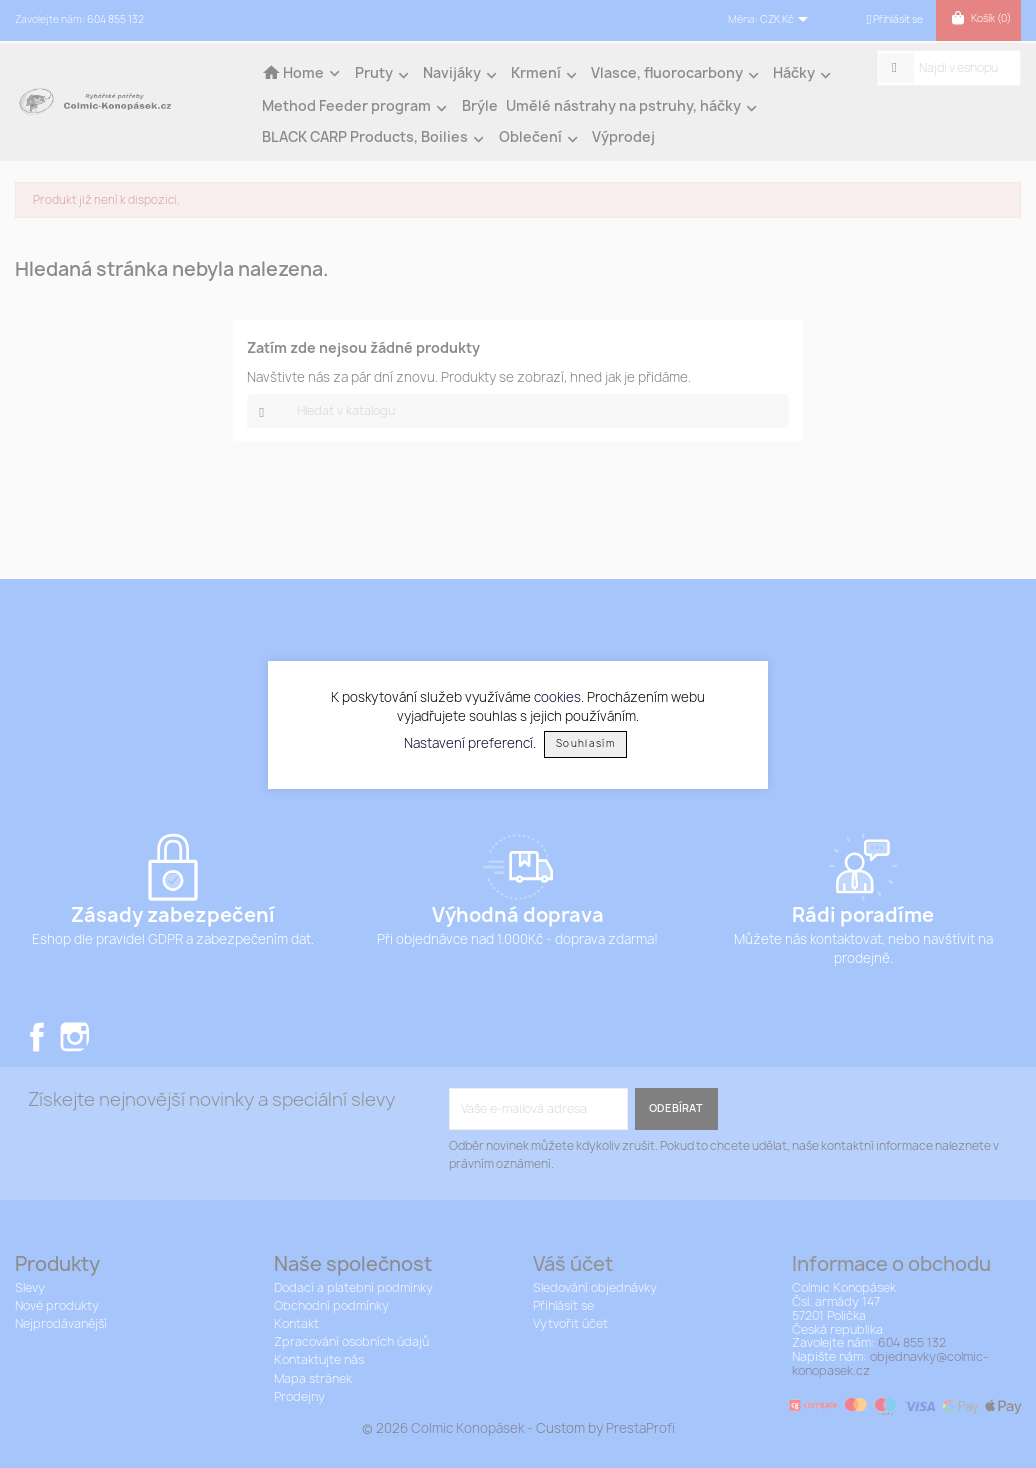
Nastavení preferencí (468, 742)
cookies (557, 697)
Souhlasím (585, 743)
